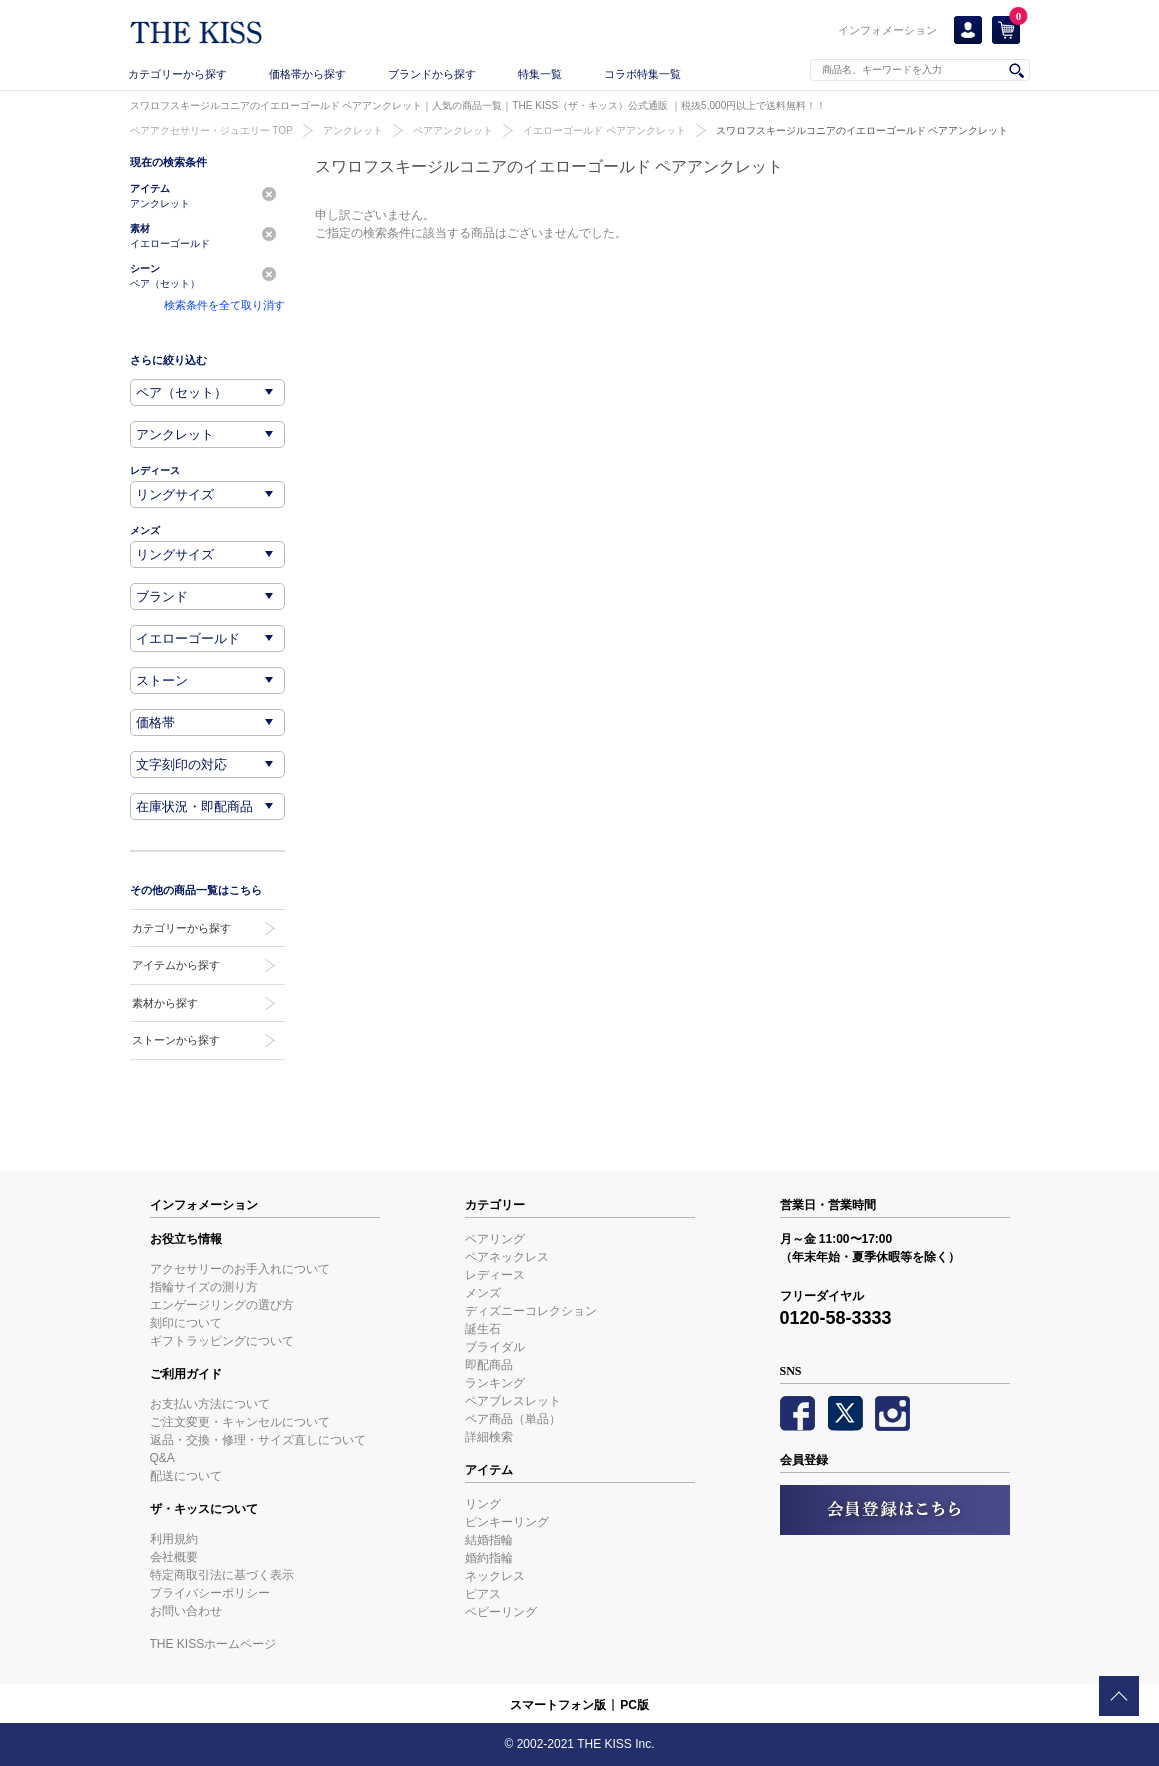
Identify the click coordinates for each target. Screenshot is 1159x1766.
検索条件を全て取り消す (224, 305)
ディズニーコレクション (531, 1311)
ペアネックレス (507, 1257)
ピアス (483, 1594)
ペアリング (495, 1239)
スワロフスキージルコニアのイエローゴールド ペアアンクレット (862, 130)
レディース (495, 1275)
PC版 (634, 1705)
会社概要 (174, 1557)
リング (483, 1504)
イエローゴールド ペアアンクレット (604, 130)
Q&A (162, 1458)
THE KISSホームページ (213, 1644)
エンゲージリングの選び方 (222, 1305)
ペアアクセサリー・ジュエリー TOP (211, 130)
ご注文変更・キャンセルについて (240, 1422)
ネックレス (495, 1576)
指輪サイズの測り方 (204, 1287)
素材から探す (165, 1003)
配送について (186, 1476)
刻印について (186, 1323)
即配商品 (489, 1365)
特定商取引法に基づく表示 (222, 1575)
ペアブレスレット (513, 1401)
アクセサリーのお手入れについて (240, 1269)
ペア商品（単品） (513, 1419)
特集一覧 (540, 74)
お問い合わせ (186, 1611)
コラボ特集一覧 (642, 74)
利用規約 (174, 1539)
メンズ (483, 1293)
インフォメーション (887, 30)
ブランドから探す (432, 74)
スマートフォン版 (558, 1705)
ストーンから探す (176, 1040)
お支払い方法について (210, 1404)
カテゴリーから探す (177, 74)
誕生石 (483, 1329)
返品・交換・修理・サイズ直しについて (258, 1440)
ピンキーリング (507, 1522)
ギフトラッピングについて (222, 1341)
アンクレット (353, 130)
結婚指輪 (489, 1540)
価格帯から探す (307, 74)
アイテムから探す (176, 965)
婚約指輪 (489, 1558)
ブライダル (495, 1347)
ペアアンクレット (453, 130)
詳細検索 (489, 1437)
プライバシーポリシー (210, 1593)
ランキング (495, 1383)
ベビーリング (501, 1612)
